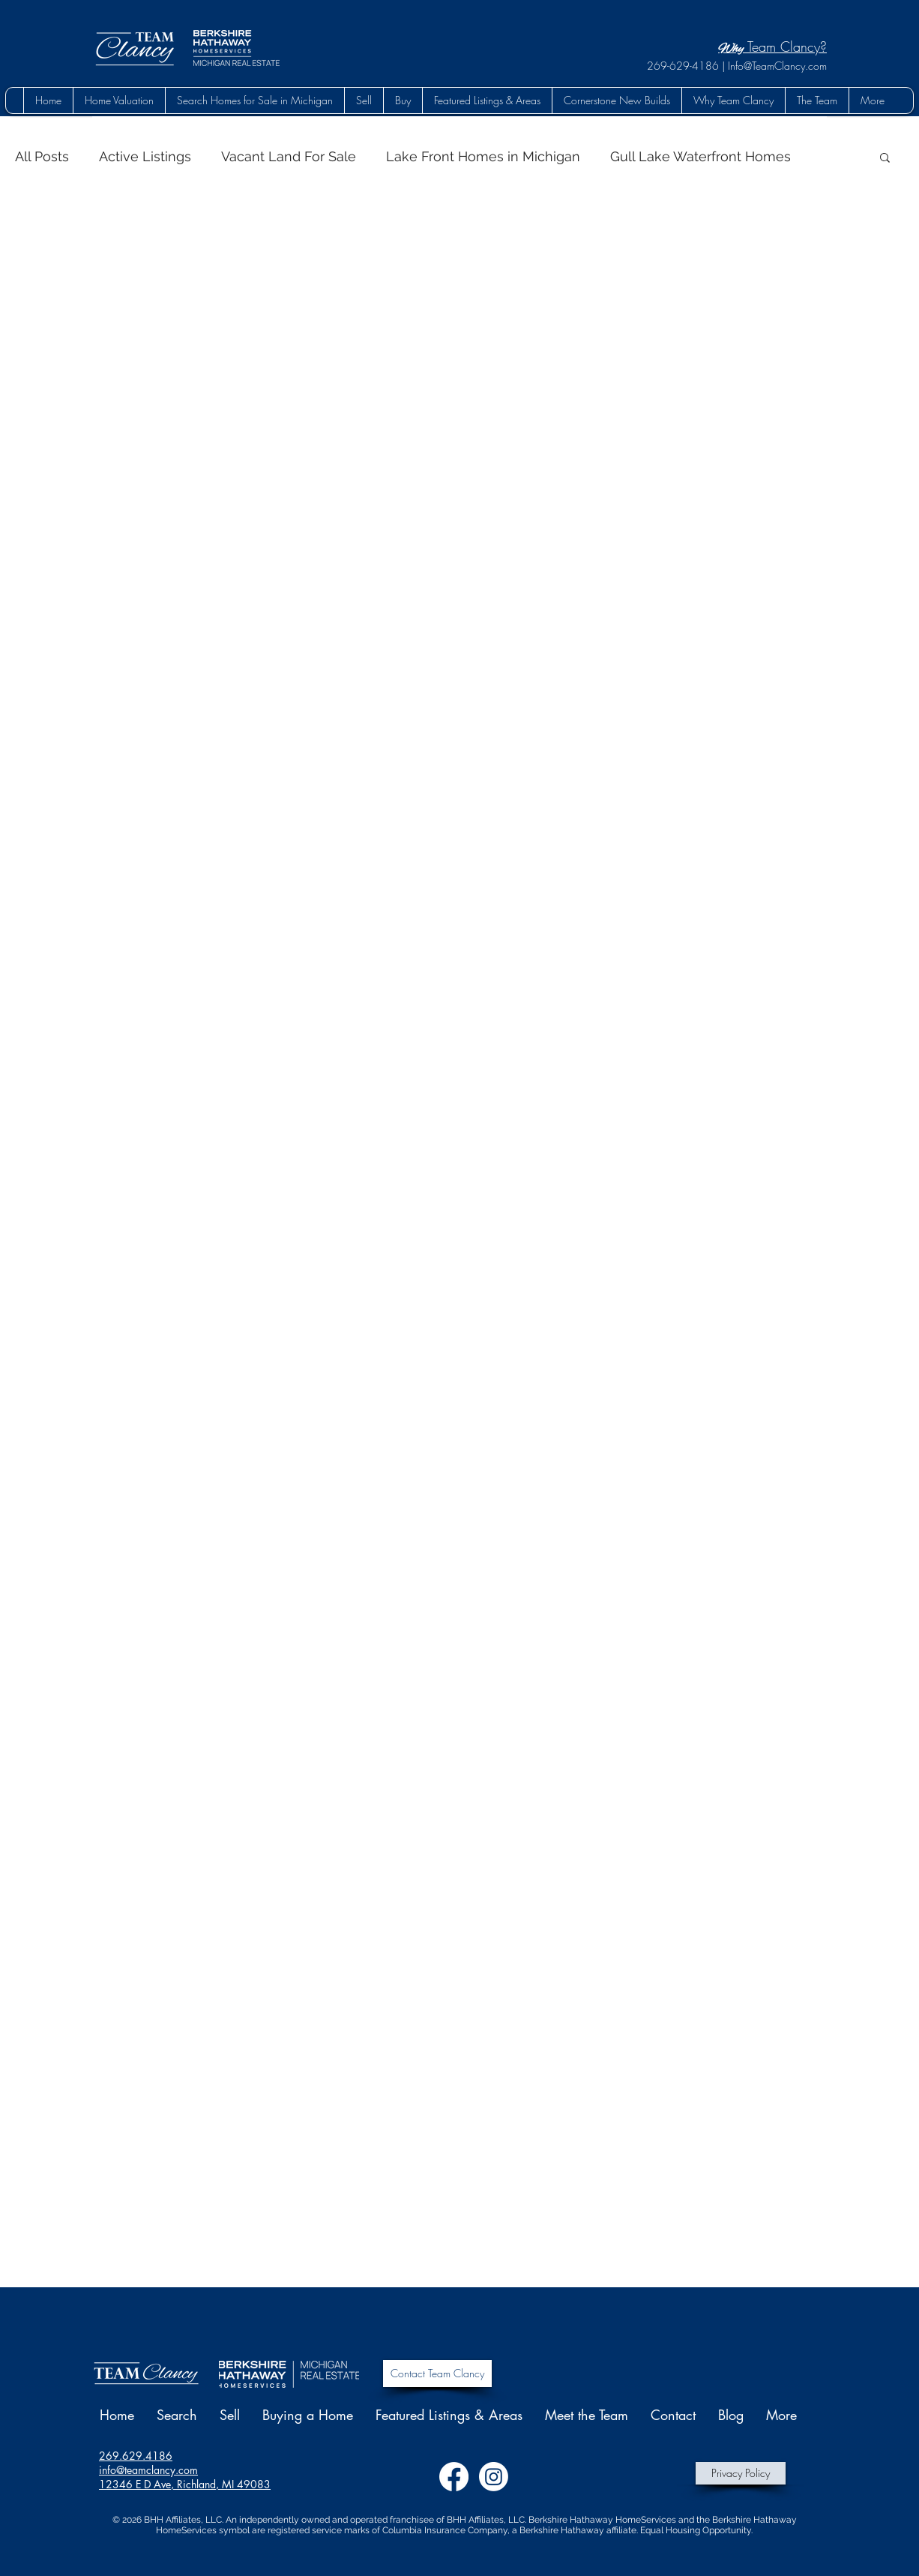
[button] (402, 100)
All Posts (42, 156)
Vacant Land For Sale (288, 156)
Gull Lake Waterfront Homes (700, 156)
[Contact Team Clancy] (437, 2373)
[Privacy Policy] (741, 2473)
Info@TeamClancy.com (777, 65)
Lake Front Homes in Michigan (483, 156)
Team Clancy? (772, 46)
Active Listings (145, 156)
